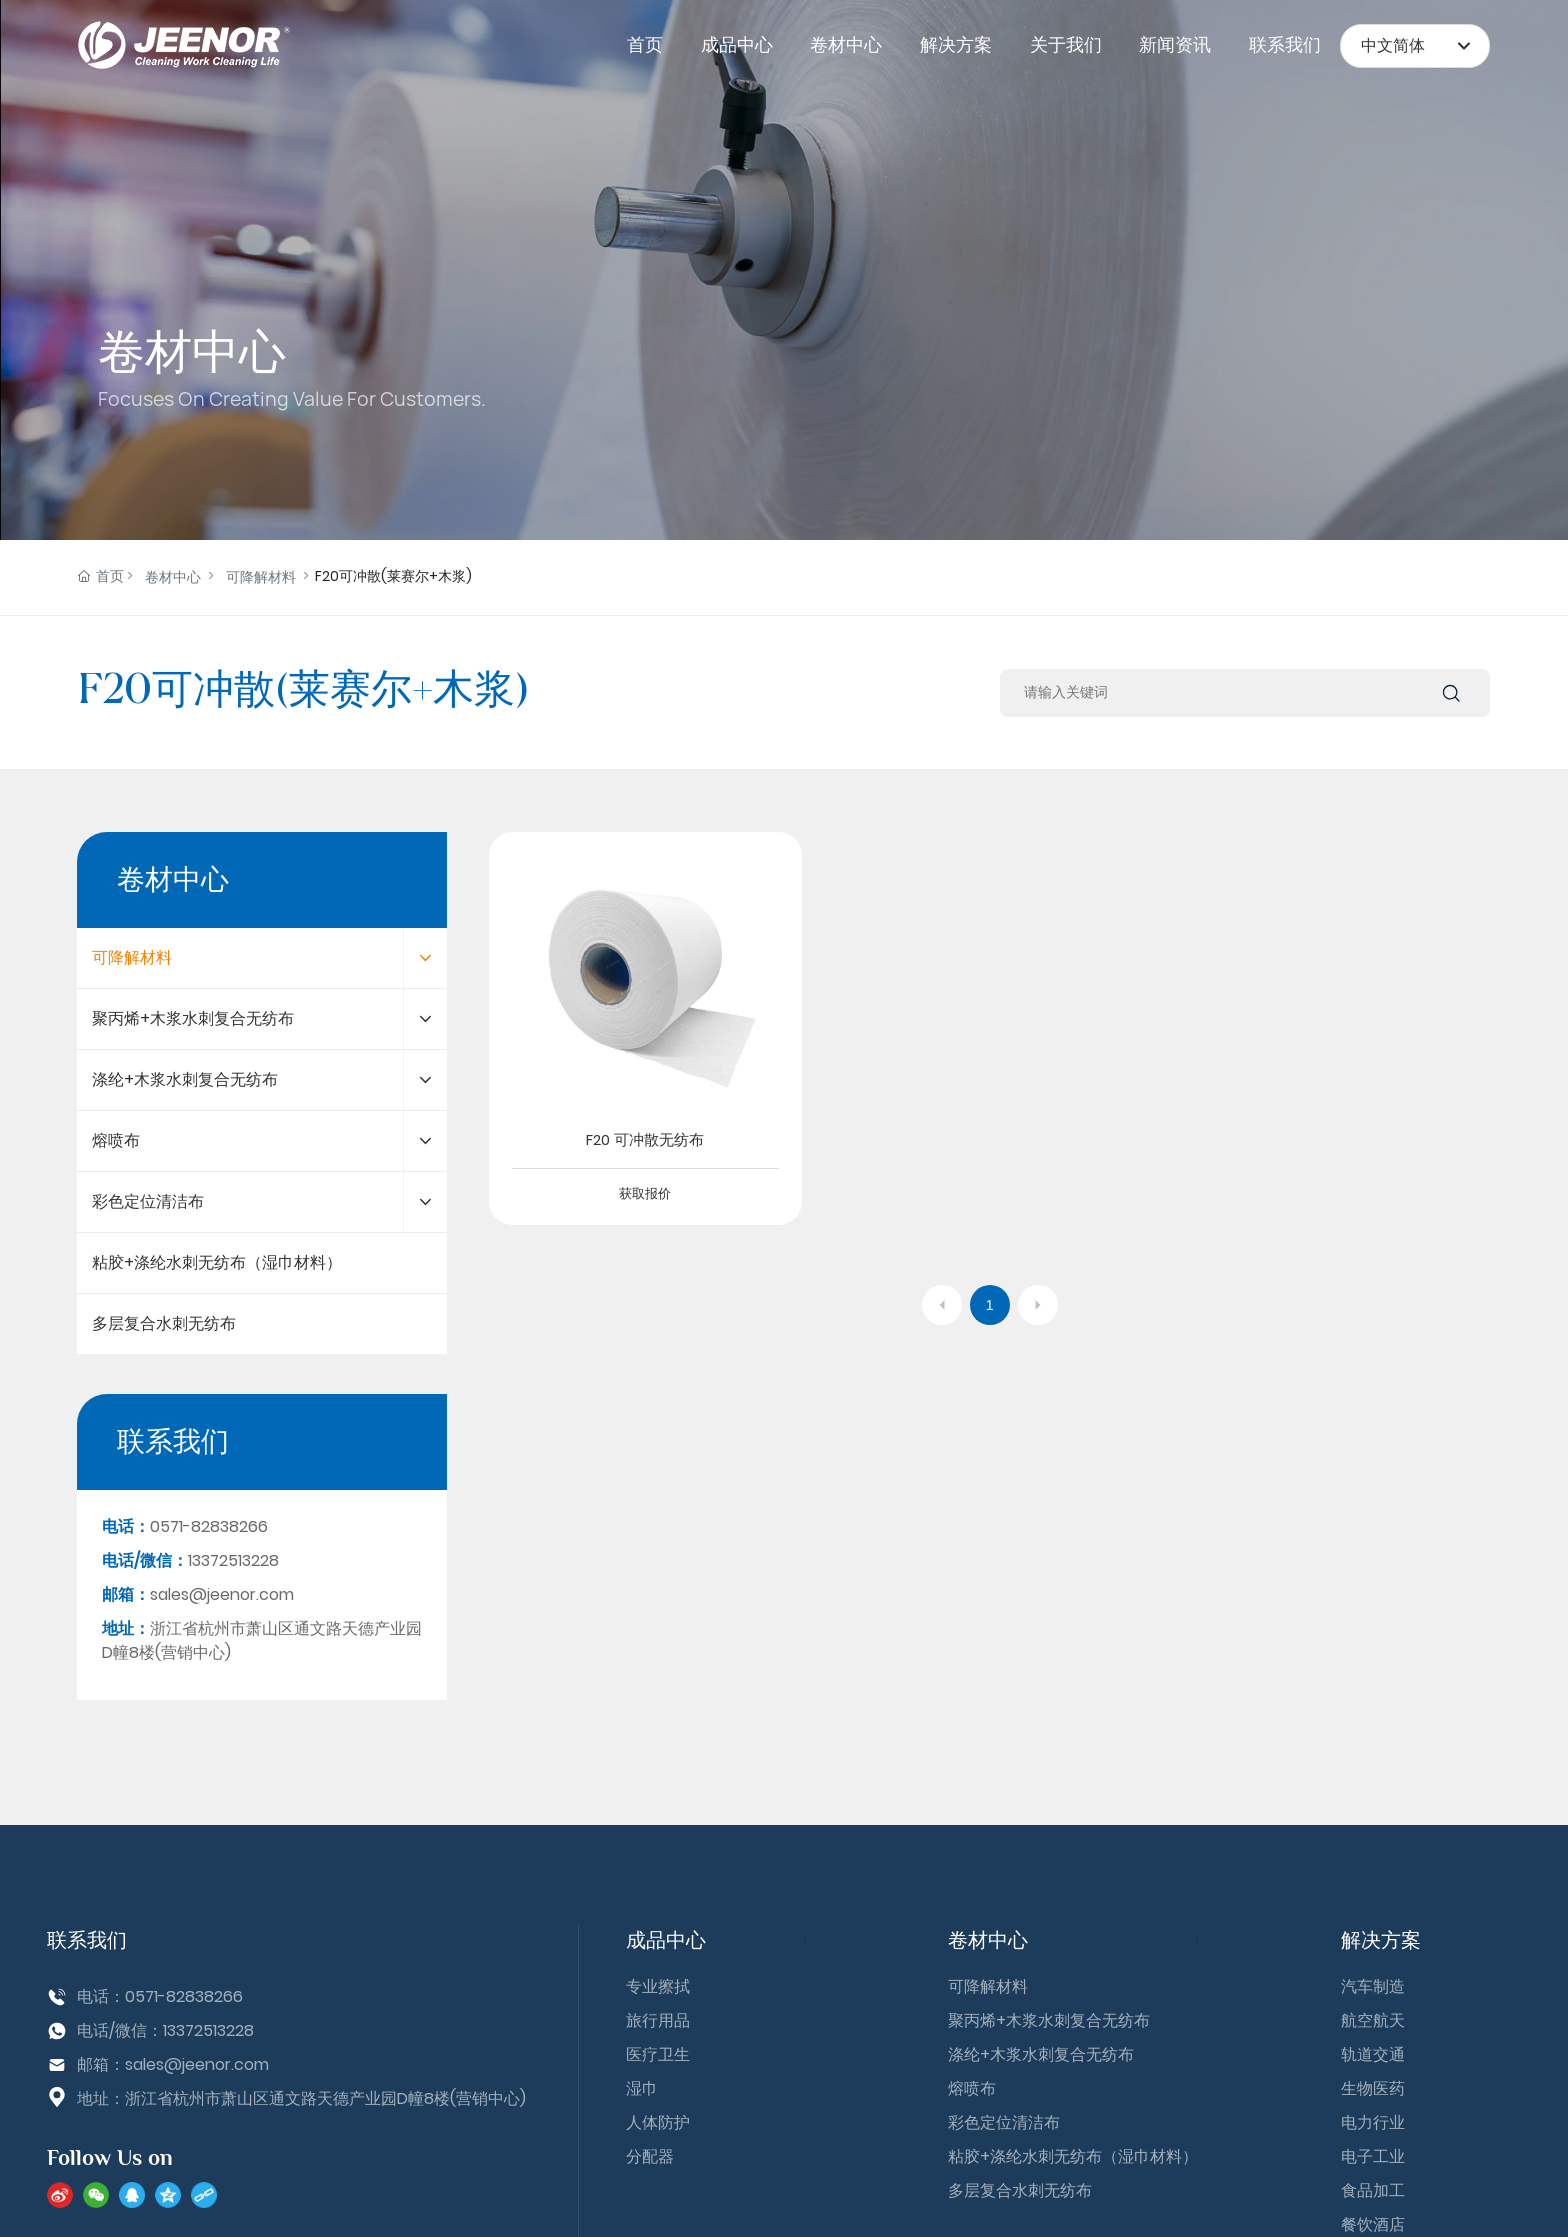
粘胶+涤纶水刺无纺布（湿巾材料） (1073, 2156)
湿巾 (642, 2088)
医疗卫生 (658, 2054)
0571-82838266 (184, 1996)
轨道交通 (1373, 2054)
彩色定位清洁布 (1004, 2122)
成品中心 (666, 1940)
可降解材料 (261, 577)
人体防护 (658, 2122)
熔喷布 (972, 2088)
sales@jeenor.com (197, 2064)
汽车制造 (1373, 1986)
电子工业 (1373, 2156)
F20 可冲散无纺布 (645, 1140)
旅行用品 (658, 2020)
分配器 (650, 2156)
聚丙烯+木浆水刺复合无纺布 (1049, 2020)
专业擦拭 (658, 1986)
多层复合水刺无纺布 (1020, 2190)
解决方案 (1381, 1940)
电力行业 (1373, 2122)
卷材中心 (192, 352)
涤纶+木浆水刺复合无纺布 (1041, 2054)
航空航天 (1373, 2020)
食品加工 (1373, 2190)
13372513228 (208, 2030)
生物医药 (1373, 2088)
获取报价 (645, 1193)
